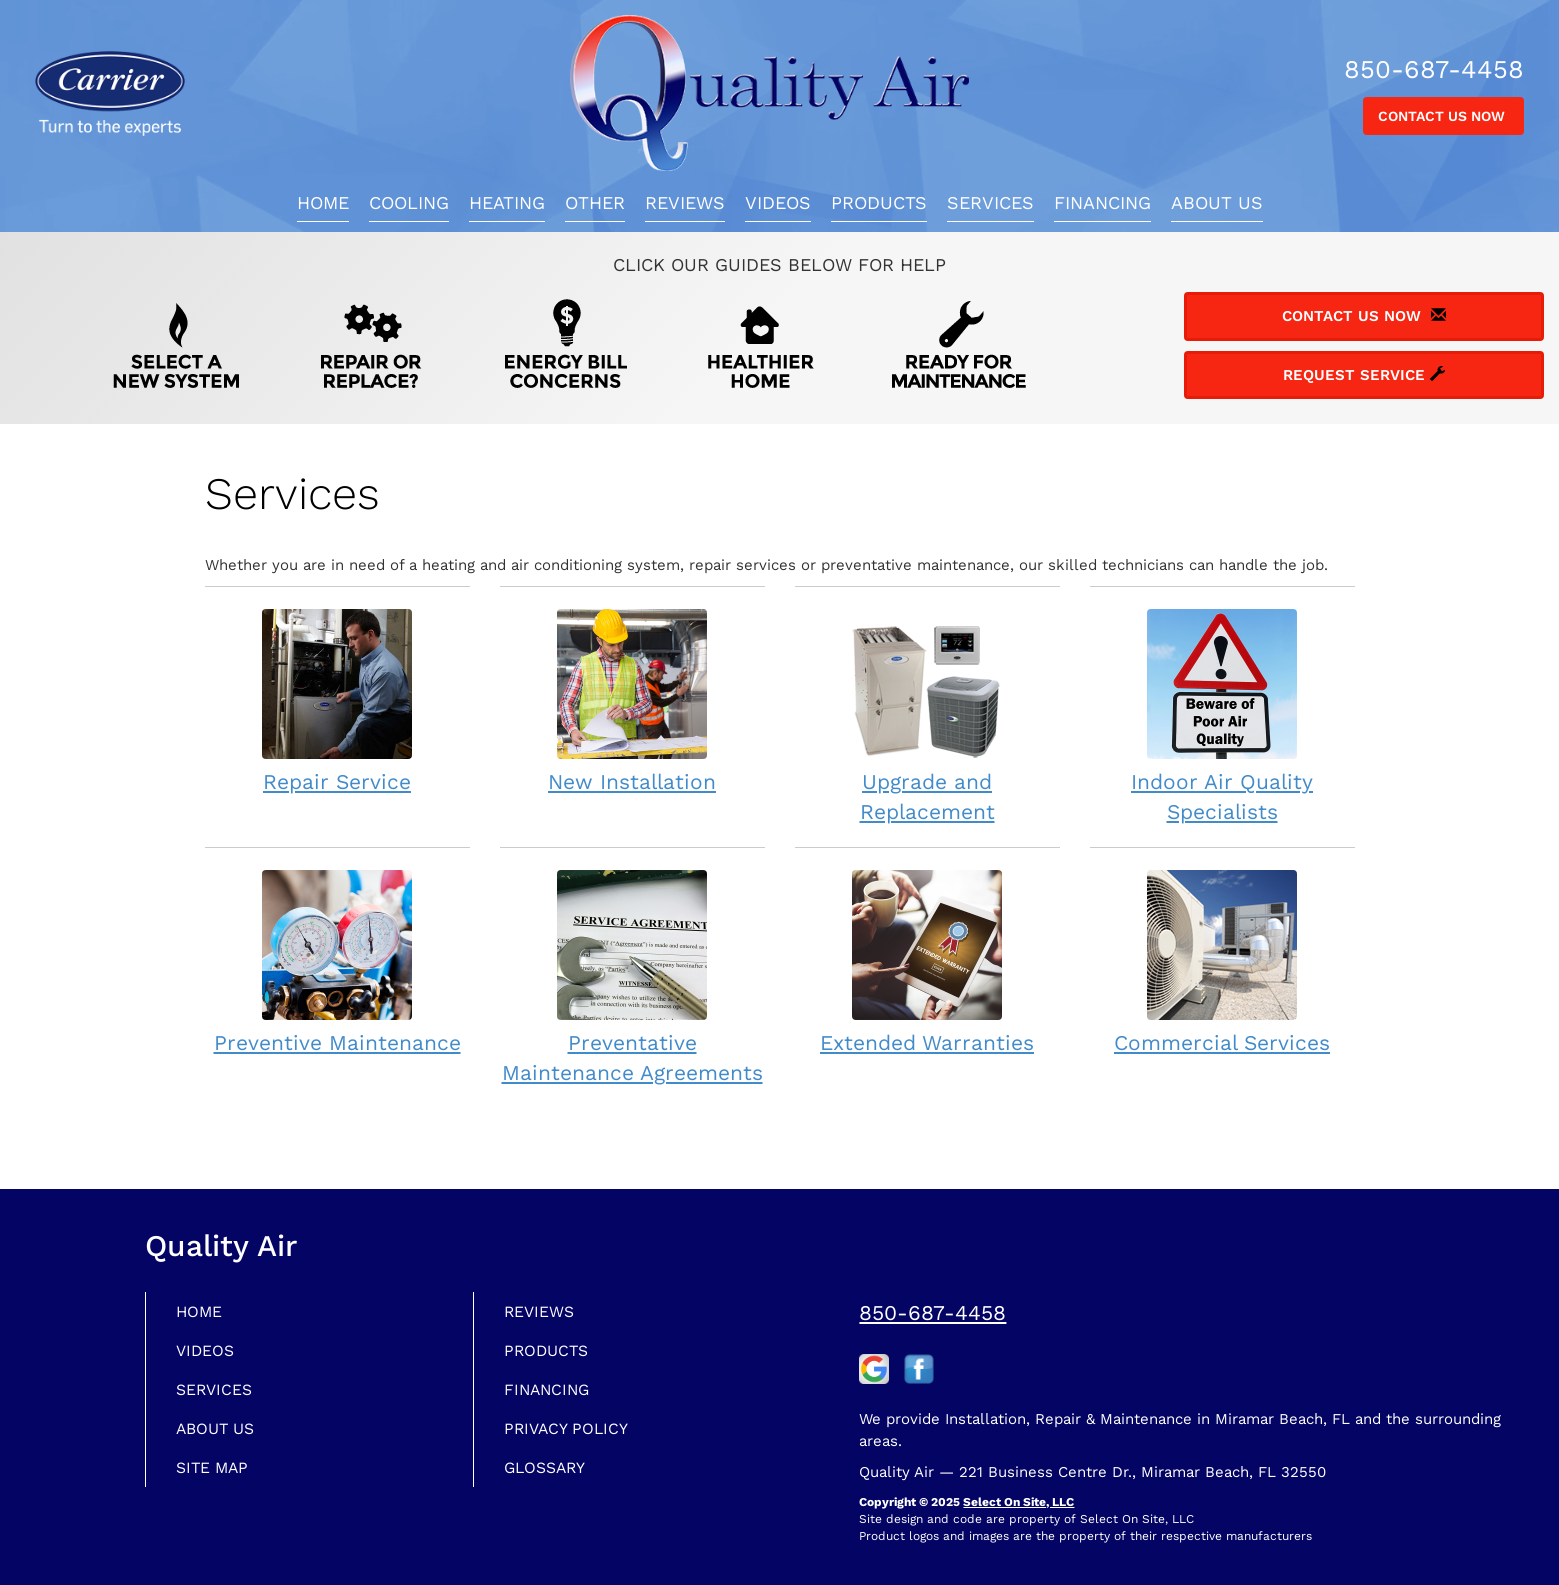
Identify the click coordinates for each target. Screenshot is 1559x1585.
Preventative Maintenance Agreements (632, 976)
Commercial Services (1222, 961)
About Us (1217, 202)
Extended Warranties (927, 961)
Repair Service (337, 700)
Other (595, 202)
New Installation (632, 700)
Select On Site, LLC (1018, 1502)
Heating (507, 202)
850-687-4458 (932, 1312)
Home (323, 202)
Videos (778, 202)
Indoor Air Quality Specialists (1222, 715)
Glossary (551, 1476)
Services (990, 202)
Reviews (685, 202)
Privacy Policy (574, 1435)
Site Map (217, 1476)
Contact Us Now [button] (1443, 116)
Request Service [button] (1364, 375)
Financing (1102, 202)
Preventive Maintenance (337, 961)
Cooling (409, 202)
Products (879, 202)
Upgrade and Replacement (927, 715)
